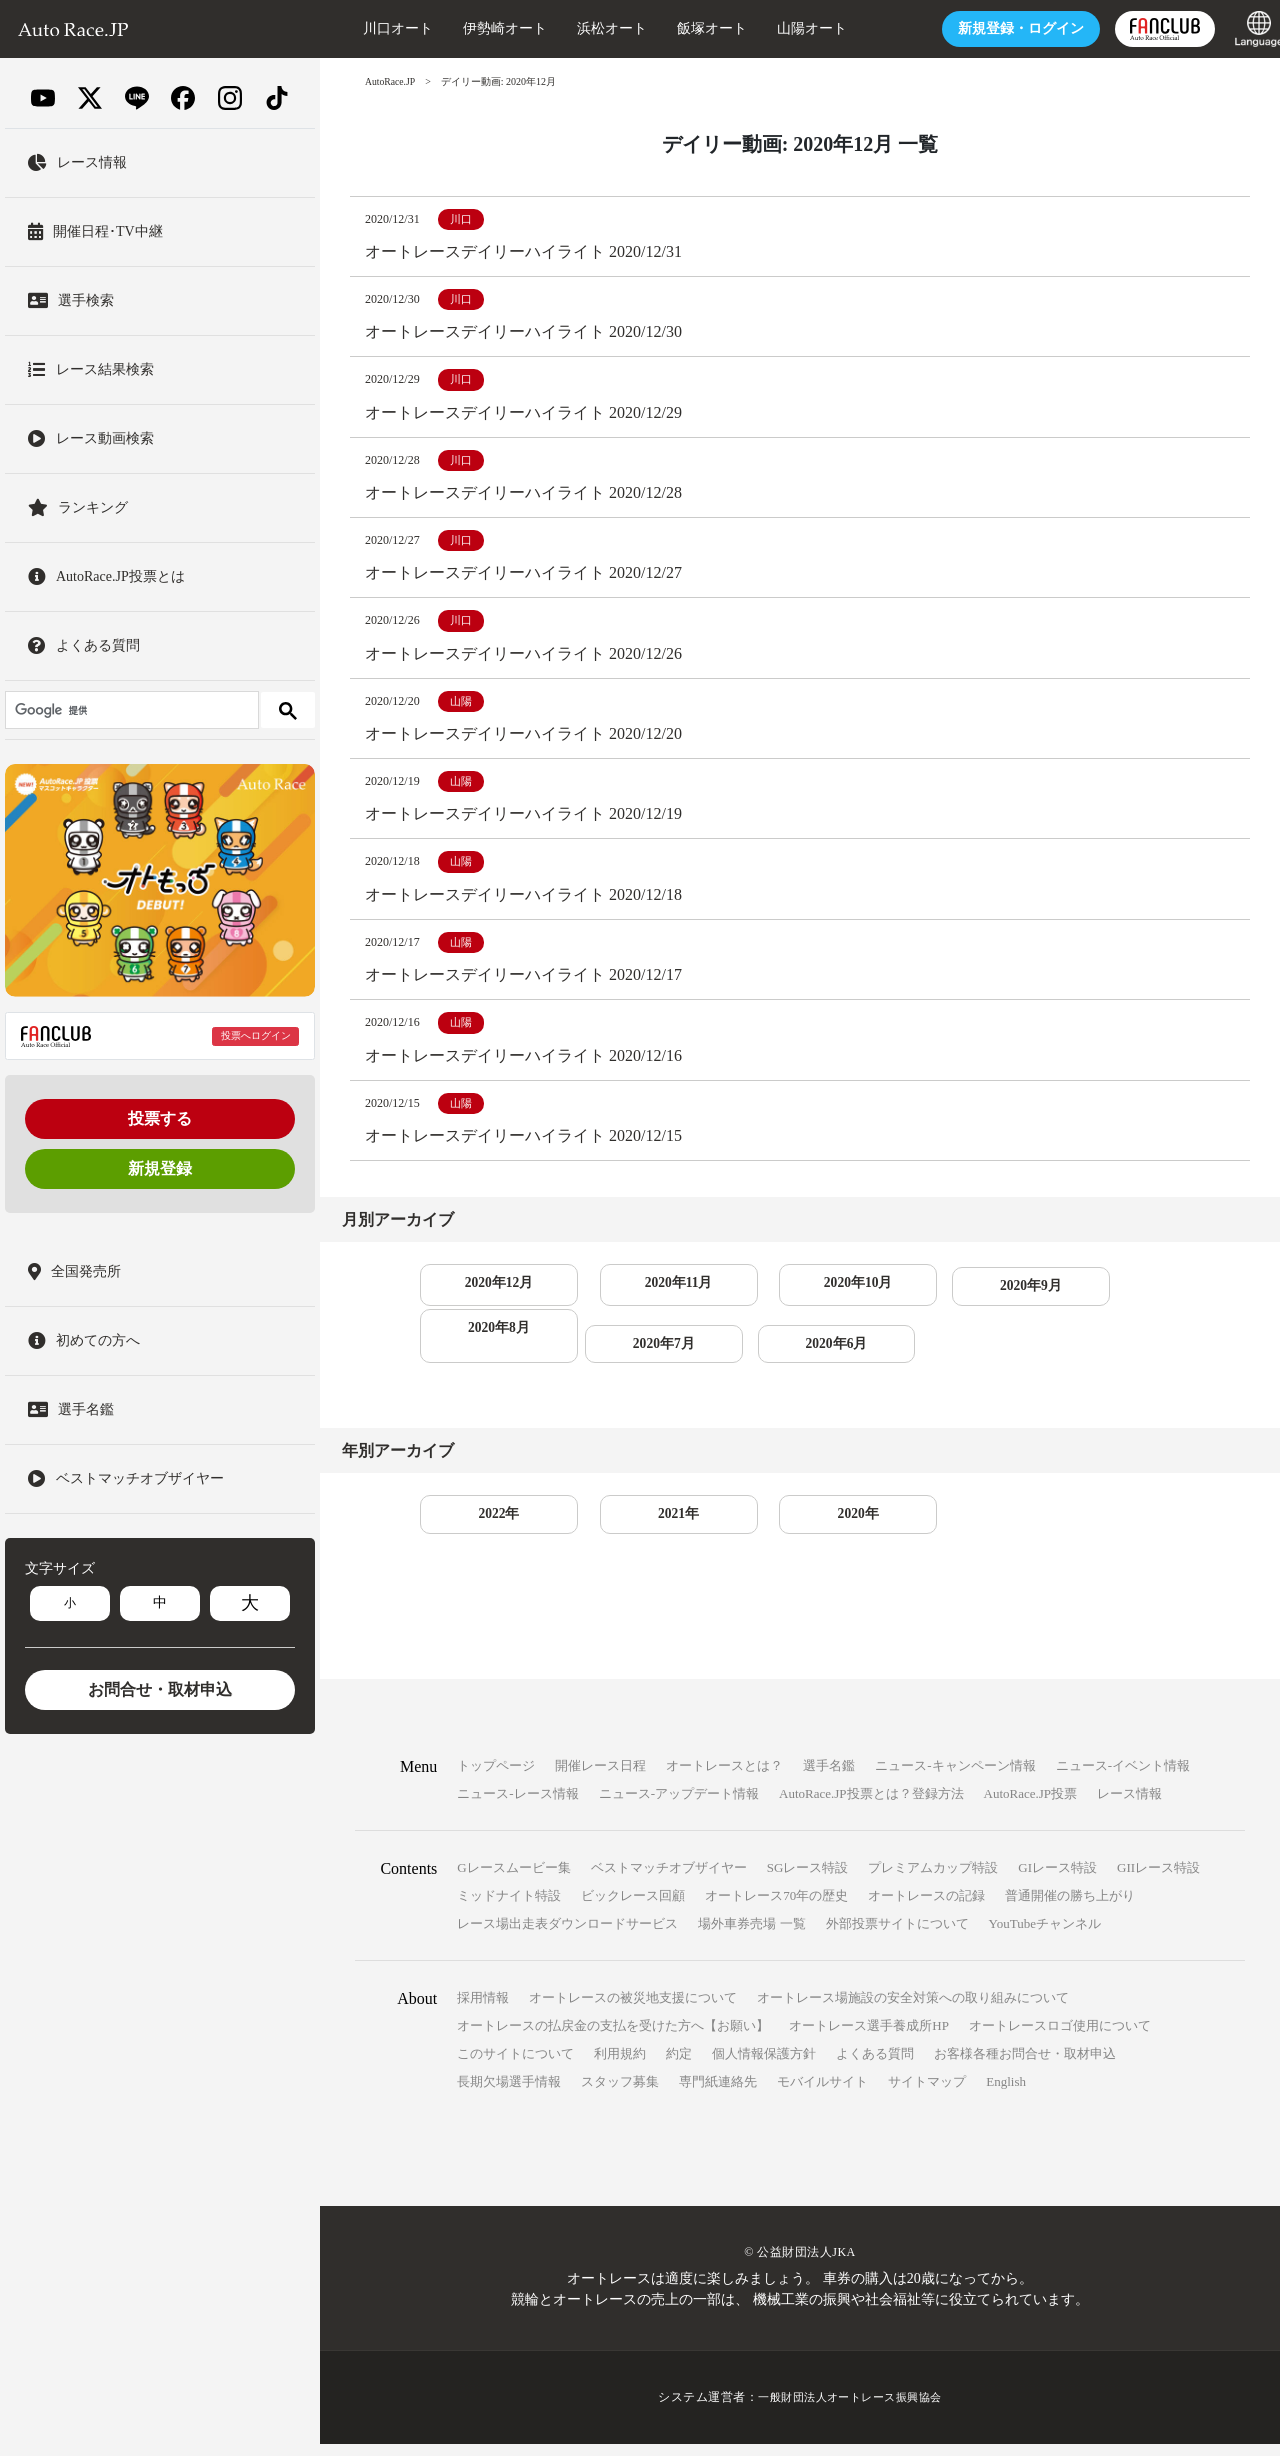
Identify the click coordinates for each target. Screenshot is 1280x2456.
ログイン (998, 28)
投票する (160, 1118)
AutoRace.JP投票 (1031, 1806)
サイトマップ (927, 2094)
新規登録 (160, 1168)
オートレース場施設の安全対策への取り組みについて (913, 2010)
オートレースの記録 (926, 1908)
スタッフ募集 (620, 2094)
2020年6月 (644, 1354)
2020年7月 (488, 1354)
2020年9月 (955, 1294)
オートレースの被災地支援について (633, 2010)
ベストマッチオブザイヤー (669, 1880)
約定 (679, 2066)
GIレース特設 (1057, 1880)
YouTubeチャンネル (1045, 1936)
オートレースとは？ (724, 1778)
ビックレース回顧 (633, 1908)
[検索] (130, 710)
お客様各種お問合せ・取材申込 (1025, 2066)
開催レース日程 (600, 1778)
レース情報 (1129, 1806)
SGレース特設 (808, 1880)
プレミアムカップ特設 (933, 1880)
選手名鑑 (829, 1778)
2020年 (800, 1526)
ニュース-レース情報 (517, 1806)
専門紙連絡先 (718, 2094)
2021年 (644, 1526)
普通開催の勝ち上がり (1070, 1908)
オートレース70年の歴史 (776, 1908)
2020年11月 (644, 1294)
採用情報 (483, 2010)
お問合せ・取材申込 (160, 1689)
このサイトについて (515, 2066)
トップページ (496, 1778)
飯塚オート (689, 28)
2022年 (488, 1526)
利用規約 (620, 2066)
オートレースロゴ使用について (1060, 2038)
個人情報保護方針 (764, 2066)
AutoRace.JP (391, 81)
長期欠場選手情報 (509, 2094)
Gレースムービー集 (513, 1880)
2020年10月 (800, 1294)
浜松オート (589, 28)
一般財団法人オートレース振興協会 (850, 2410)
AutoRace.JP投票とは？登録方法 (871, 1806)
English (1006, 2094)
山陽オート (789, 28)
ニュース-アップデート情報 (679, 1806)
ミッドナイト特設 (509, 1908)
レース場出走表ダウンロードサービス (567, 1936)
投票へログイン (256, 1035)
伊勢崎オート (482, 28)
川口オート (375, 28)
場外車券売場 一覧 (751, 1936)
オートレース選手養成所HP (869, 2038)
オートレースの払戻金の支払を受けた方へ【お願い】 (613, 2038)
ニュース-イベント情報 (1123, 1778)
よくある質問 (875, 2066)
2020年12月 (488, 1294)
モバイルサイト (822, 2094)
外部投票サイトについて (897, 1936)
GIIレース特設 (1158, 1880)
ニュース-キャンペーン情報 (955, 1778)
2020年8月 (1111, 1294)
